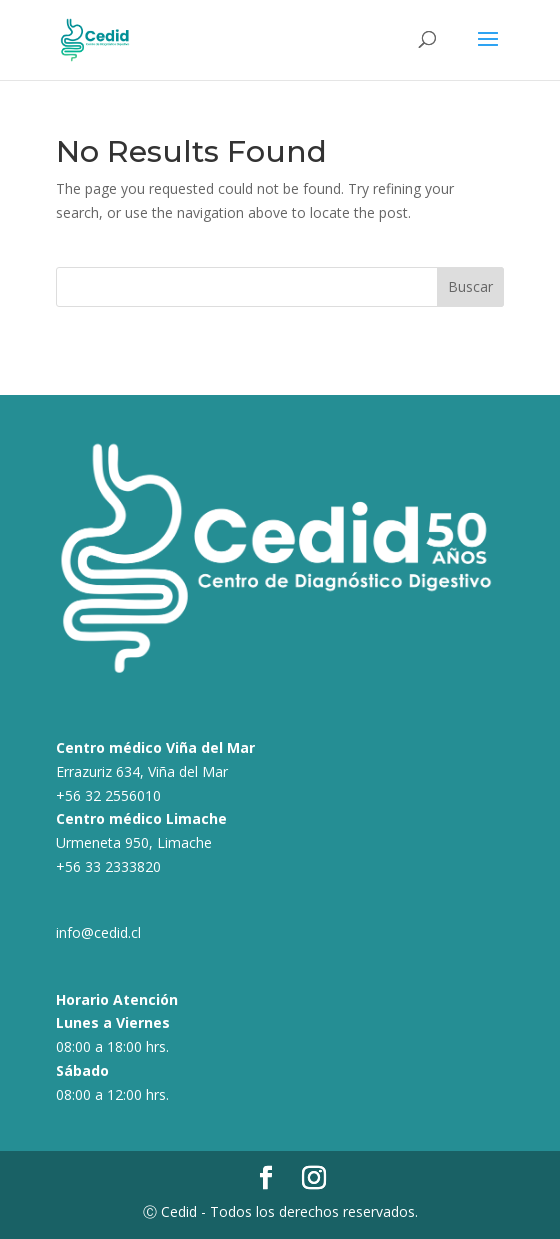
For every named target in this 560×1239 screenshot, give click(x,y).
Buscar (470, 286)
